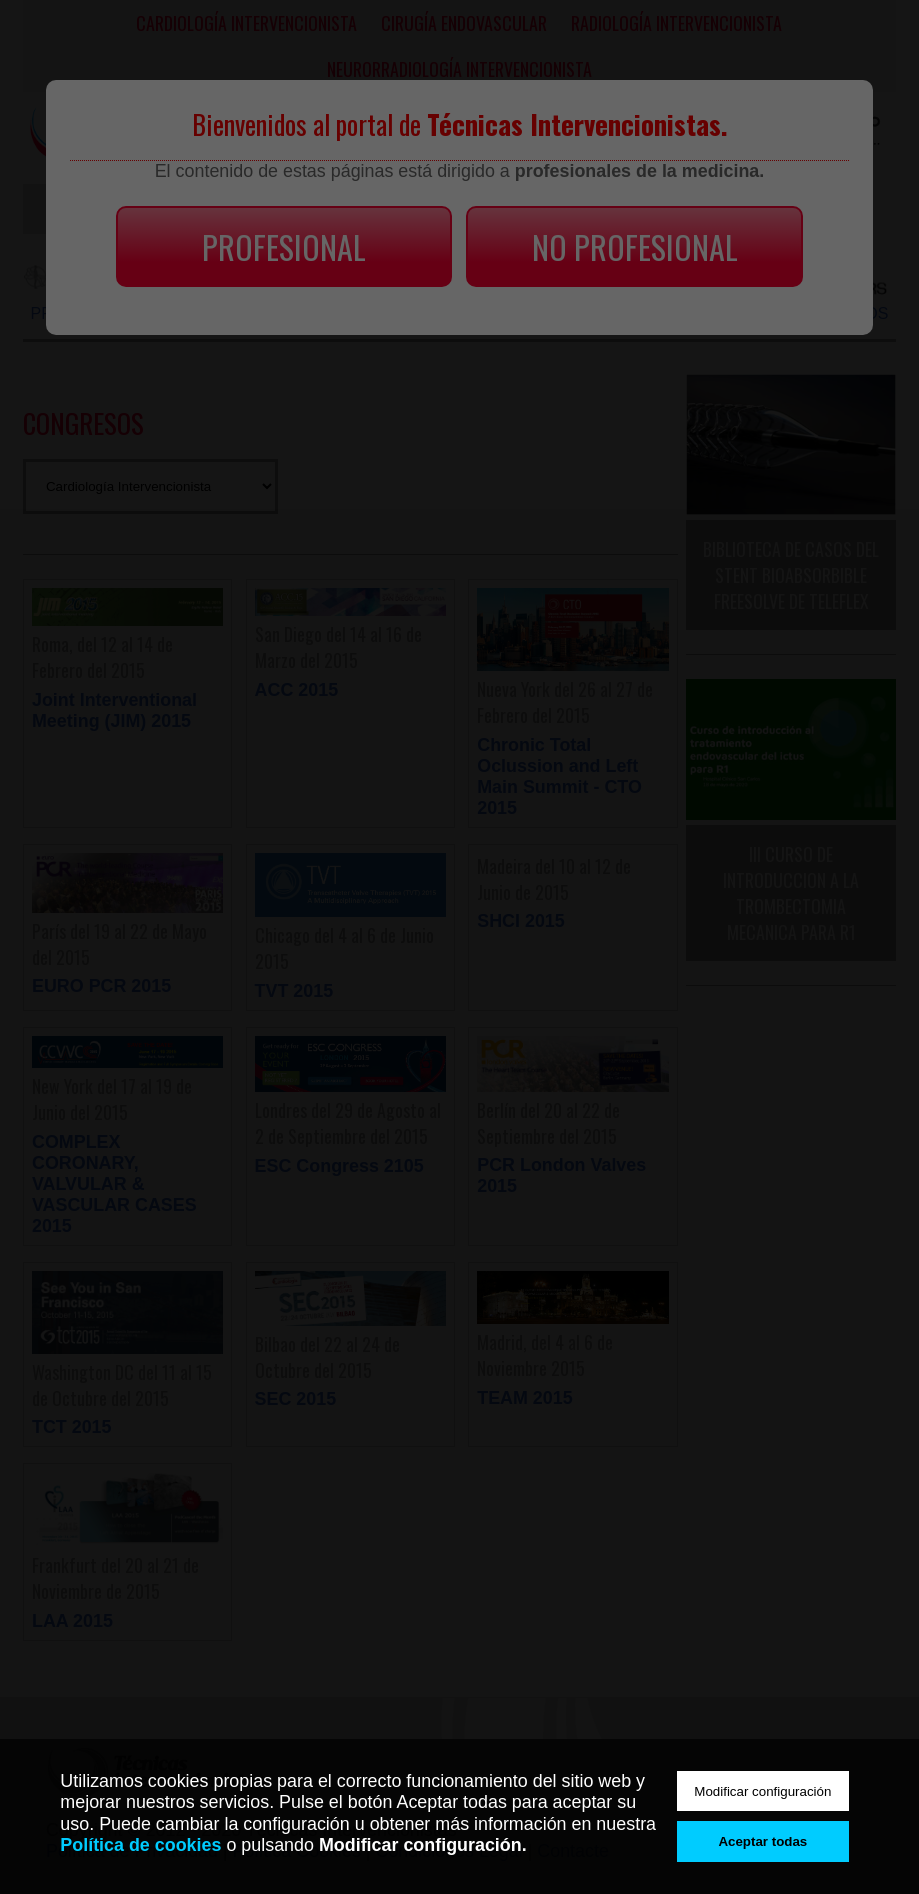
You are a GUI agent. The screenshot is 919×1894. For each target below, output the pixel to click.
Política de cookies (140, 1845)
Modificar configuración (762, 1791)
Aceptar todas (762, 1841)
